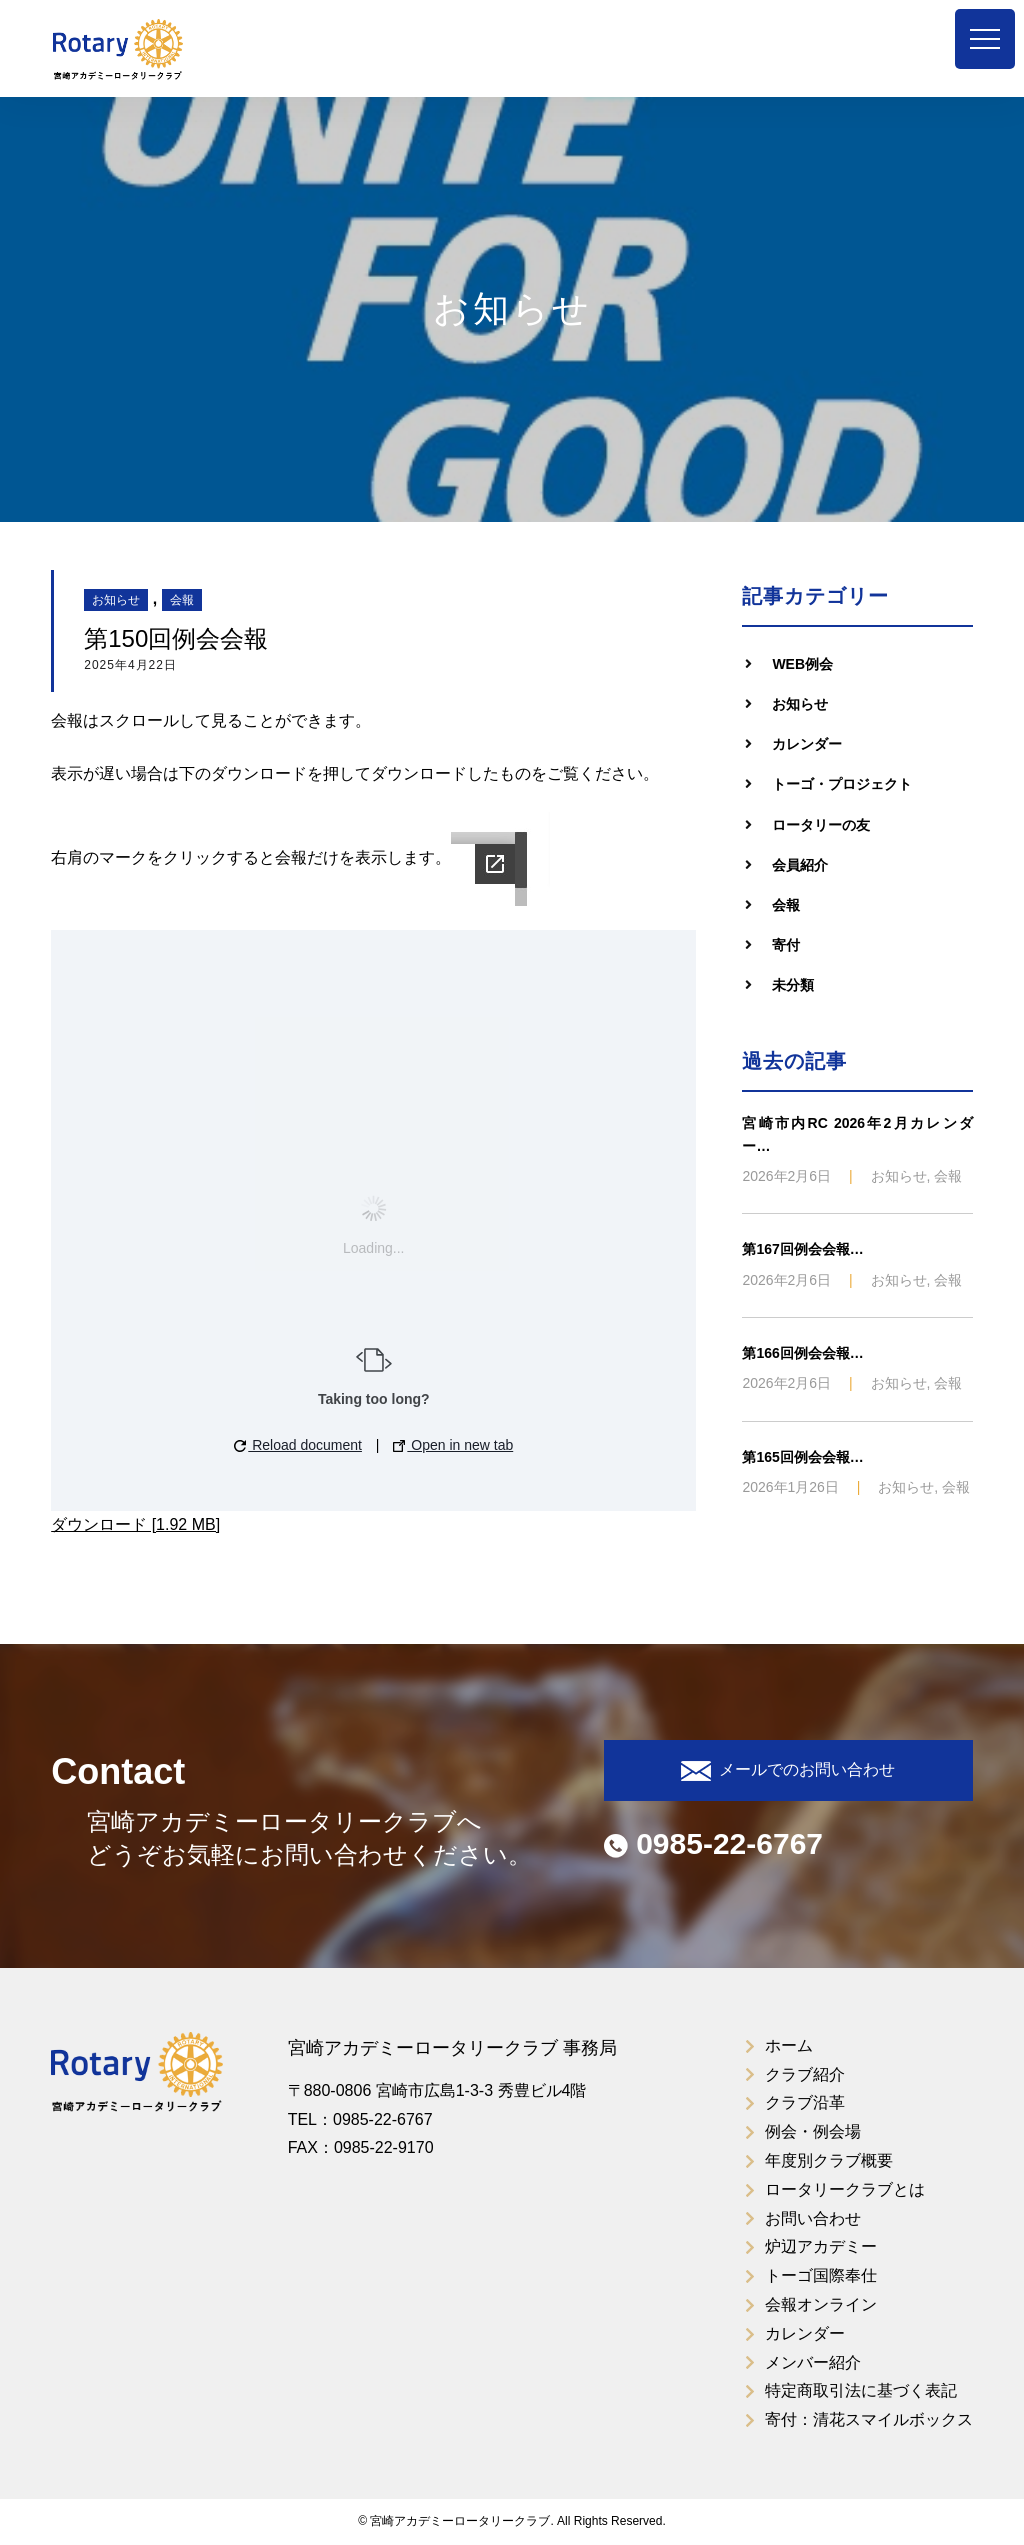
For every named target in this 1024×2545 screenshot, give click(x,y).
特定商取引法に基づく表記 (861, 2390)
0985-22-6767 (713, 1843)
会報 (182, 600)
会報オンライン (821, 2304)
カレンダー (807, 744)
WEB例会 (802, 664)
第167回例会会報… (802, 1249)
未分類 (793, 985)
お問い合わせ (813, 2218)
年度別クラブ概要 (829, 2160)
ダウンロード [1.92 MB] (135, 1524)
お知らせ (116, 600)
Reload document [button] (298, 1445)
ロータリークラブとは (845, 2189)
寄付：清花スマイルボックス (869, 2419)
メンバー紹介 (813, 2362)
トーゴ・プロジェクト (842, 784)
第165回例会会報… (802, 1457)
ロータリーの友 (821, 825)
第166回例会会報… (802, 1353)
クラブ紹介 (805, 2074)
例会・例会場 (813, 2131)
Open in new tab (453, 1445)
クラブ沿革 (805, 2102)
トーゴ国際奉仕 (821, 2275)
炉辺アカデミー (821, 2246)
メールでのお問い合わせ (788, 1771)
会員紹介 (800, 865)
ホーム (789, 2045)
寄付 (786, 945)
